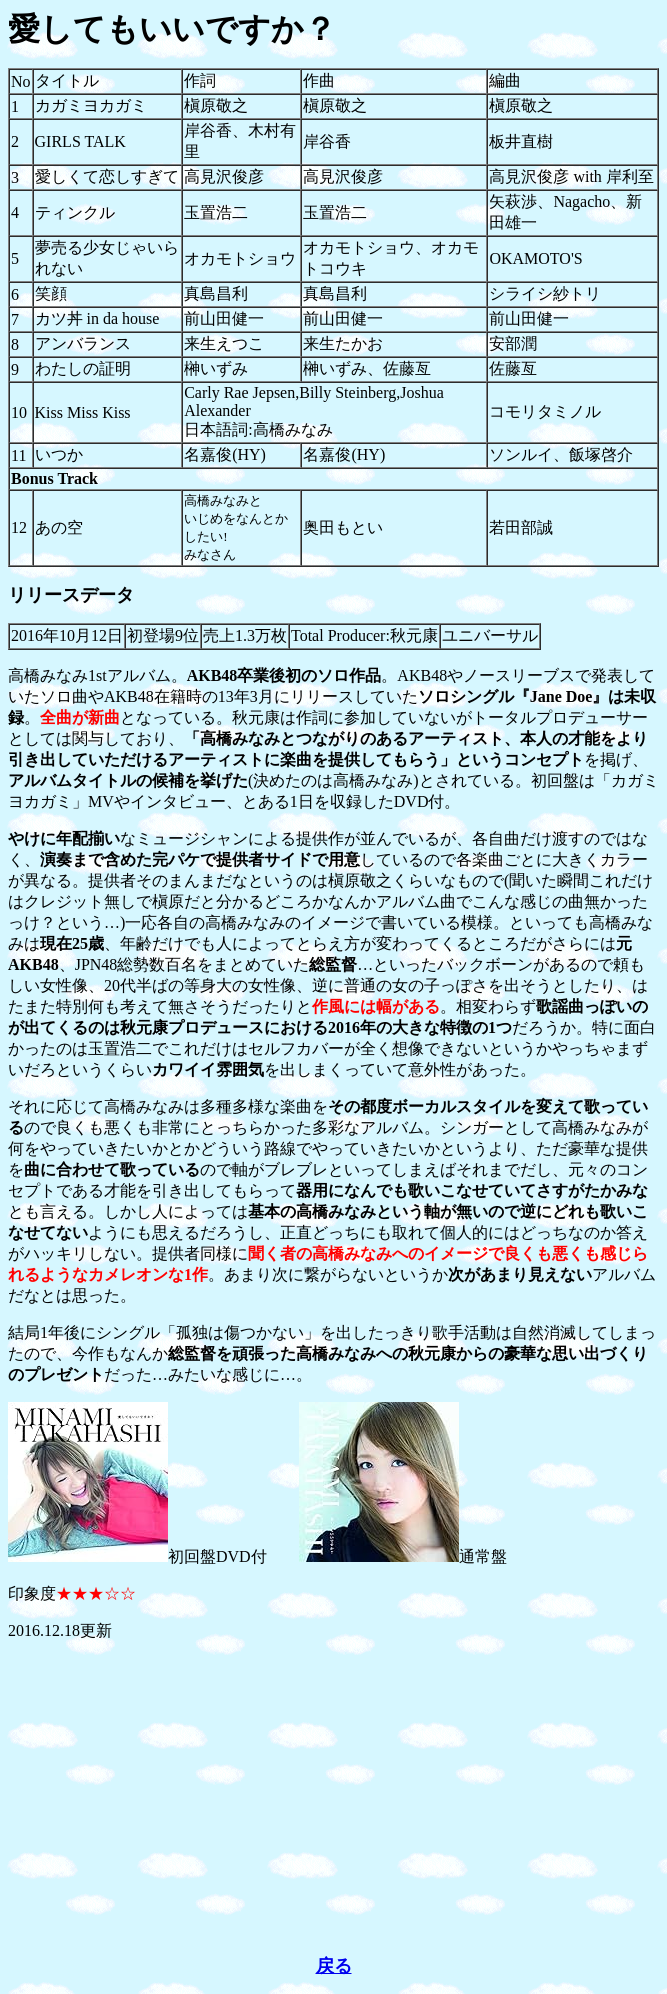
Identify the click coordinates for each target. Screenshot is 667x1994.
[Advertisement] (333, 1798)
